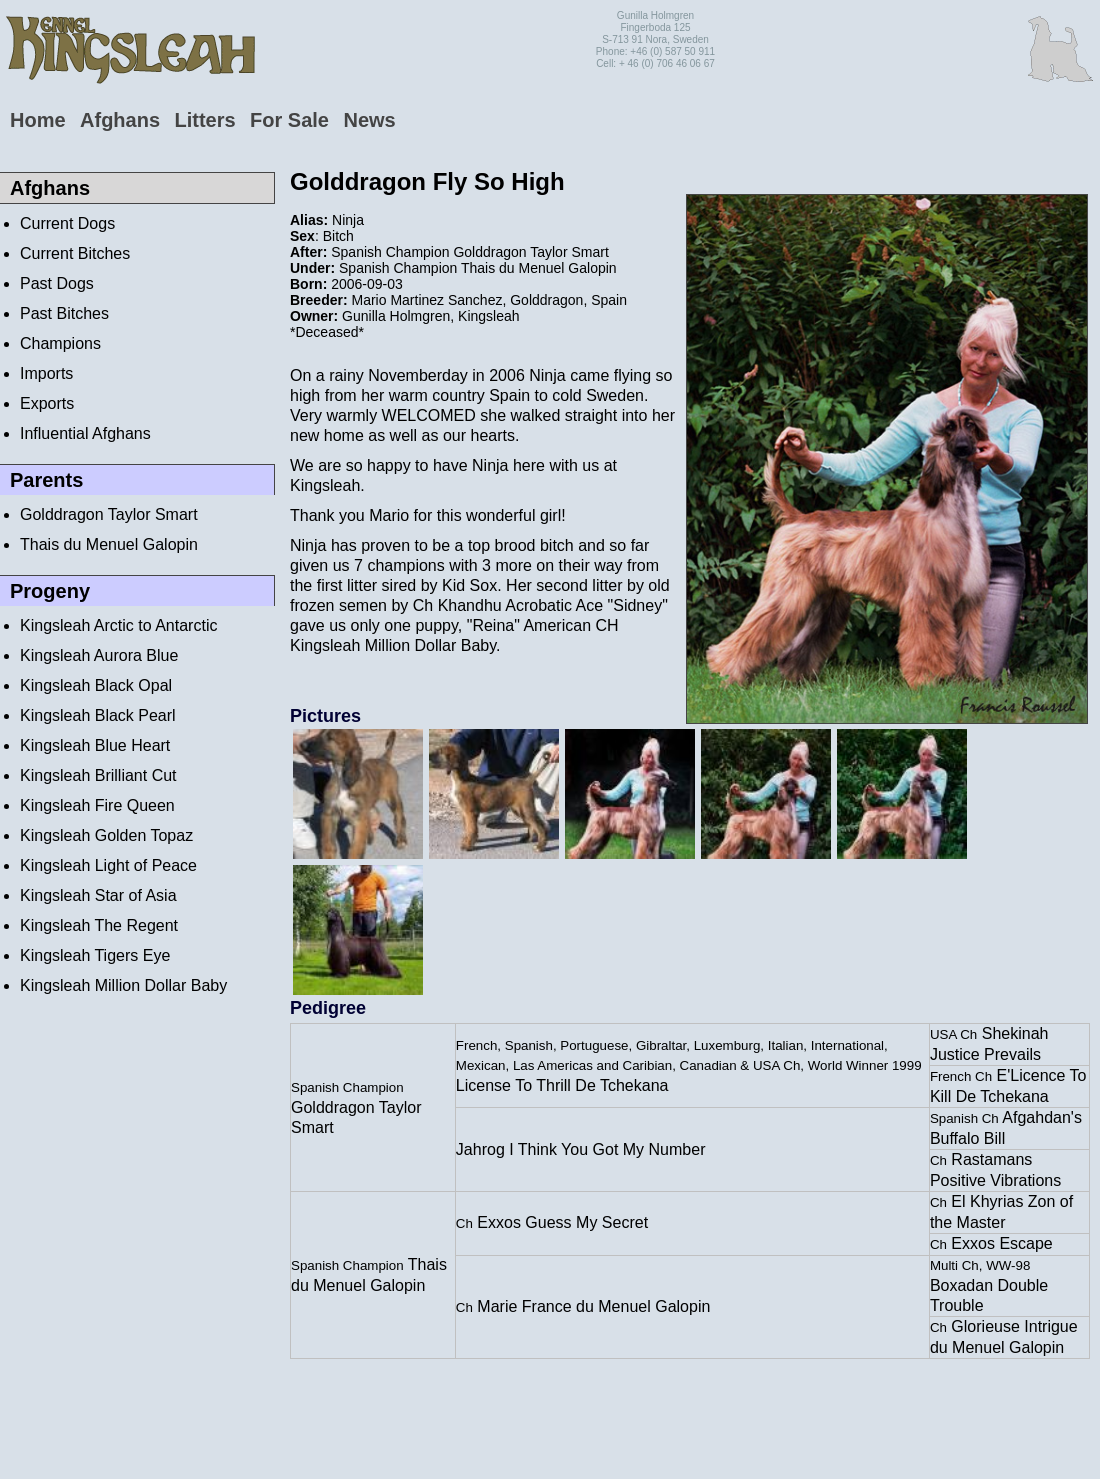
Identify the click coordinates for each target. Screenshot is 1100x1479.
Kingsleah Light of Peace (108, 865)
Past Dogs (57, 283)
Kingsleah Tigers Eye (95, 955)
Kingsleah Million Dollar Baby (123, 985)
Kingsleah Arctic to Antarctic (118, 625)
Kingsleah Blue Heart (95, 745)
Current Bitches (75, 253)
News (369, 120)
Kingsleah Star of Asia (98, 895)
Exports (47, 403)
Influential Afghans (85, 433)
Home (38, 120)
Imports (46, 373)
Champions (60, 343)
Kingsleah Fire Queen (97, 805)
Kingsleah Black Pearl (98, 715)
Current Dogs (67, 223)
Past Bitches (64, 313)
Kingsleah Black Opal (96, 685)
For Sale (289, 120)
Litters (204, 120)
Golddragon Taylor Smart (109, 514)
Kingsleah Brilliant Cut (98, 775)
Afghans (120, 120)
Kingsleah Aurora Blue (99, 655)
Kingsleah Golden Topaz (106, 835)
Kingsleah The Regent (99, 925)
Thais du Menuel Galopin (109, 544)
